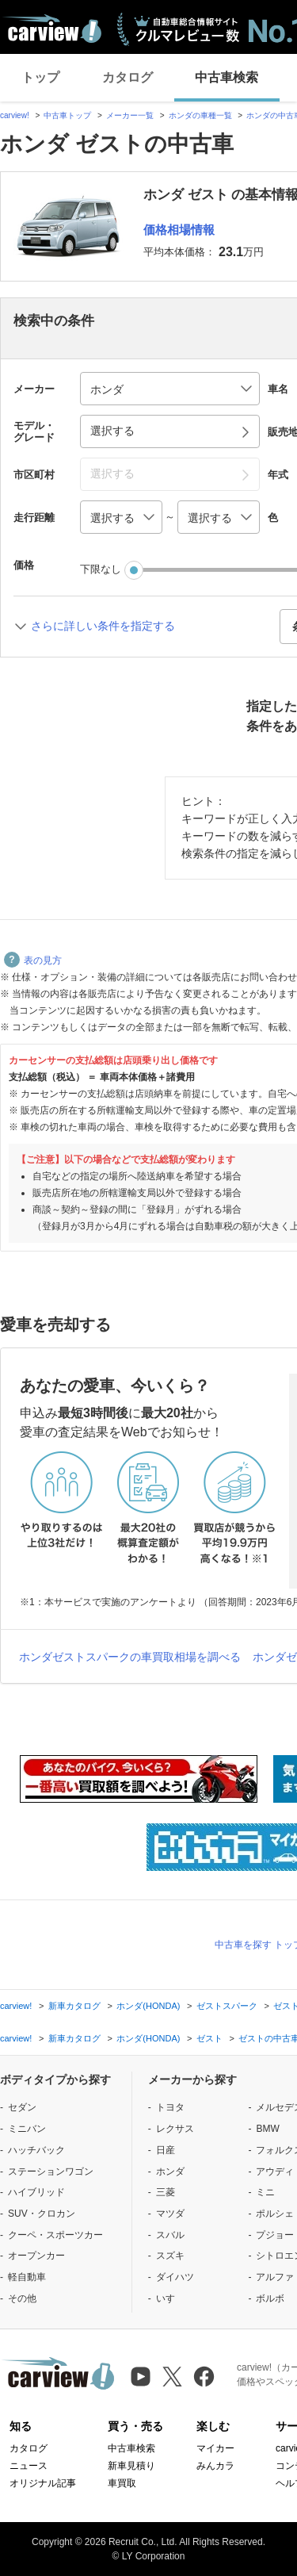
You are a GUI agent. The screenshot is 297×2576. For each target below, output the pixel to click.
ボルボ (270, 2298)
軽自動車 (27, 2277)
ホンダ (170, 2171)
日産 (165, 2150)
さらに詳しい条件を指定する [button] (103, 625)
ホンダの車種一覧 (200, 115)
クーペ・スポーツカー (55, 2235)
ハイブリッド (36, 2192)
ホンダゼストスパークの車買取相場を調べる (130, 1656)
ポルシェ (275, 2213)
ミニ (265, 2192)
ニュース (29, 2465)
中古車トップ (67, 115)
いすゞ (170, 2298)
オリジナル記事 (43, 2483)
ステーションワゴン (50, 2171)
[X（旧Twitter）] (172, 2376)
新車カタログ (74, 2006)
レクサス (175, 2128)
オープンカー (36, 2255)
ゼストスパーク (226, 2006)
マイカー (215, 2448)
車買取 (122, 2483)
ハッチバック (36, 2150)
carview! (14, 115)
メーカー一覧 (130, 115)
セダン (22, 2107)
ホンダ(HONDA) (148, 2006)
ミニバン (27, 2128)
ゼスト (209, 2038)
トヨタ (170, 2107)
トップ (40, 77)
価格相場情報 (179, 229)
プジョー (275, 2235)
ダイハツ (175, 2277)
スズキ (170, 2255)
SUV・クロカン (41, 2213)
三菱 (165, 2192)
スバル (170, 2235)
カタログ (127, 77)
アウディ (275, 2171)
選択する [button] (112, 430)
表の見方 (33, 960)
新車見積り (131, 2465)
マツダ (170, 2213)
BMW (267, 2128)
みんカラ (215, 2465)
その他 (22, 2298)
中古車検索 (226, 77)
